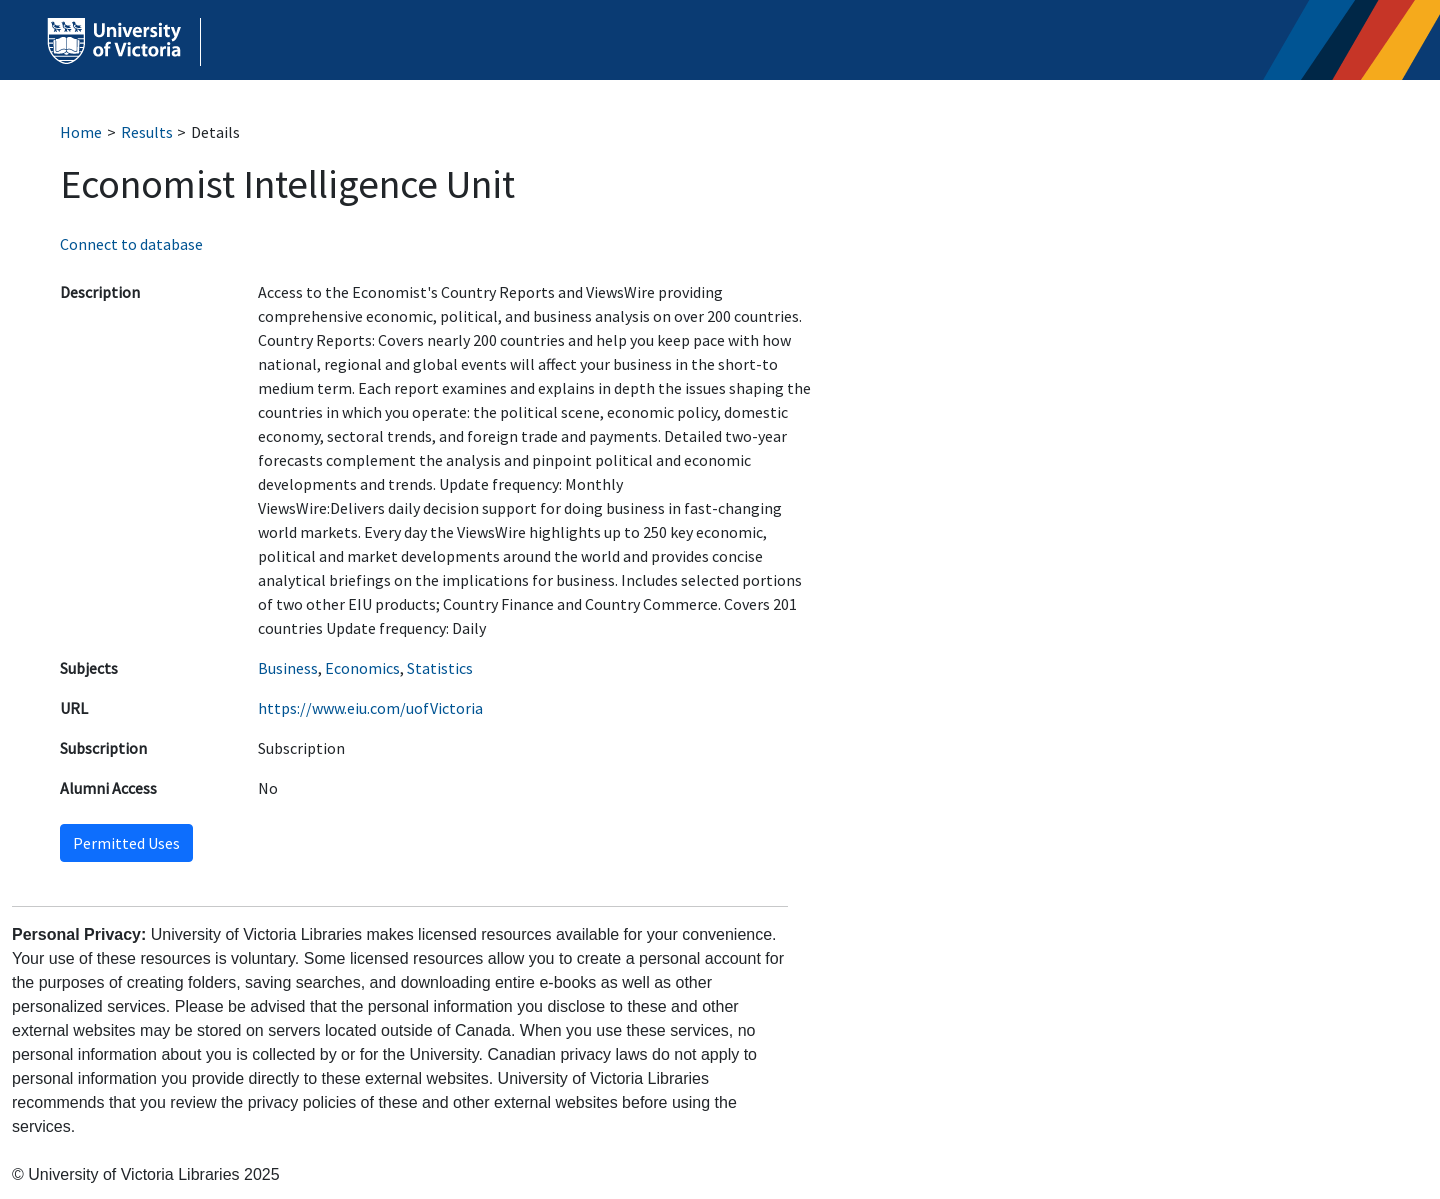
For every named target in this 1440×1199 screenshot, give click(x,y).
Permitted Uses (126, 843)
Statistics (440, 668)
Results (147, 132)
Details (215, 132)
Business (288, 668)
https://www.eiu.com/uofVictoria (370, 708)
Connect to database (131, 244)
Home (81, 132)
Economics (362, 668)
